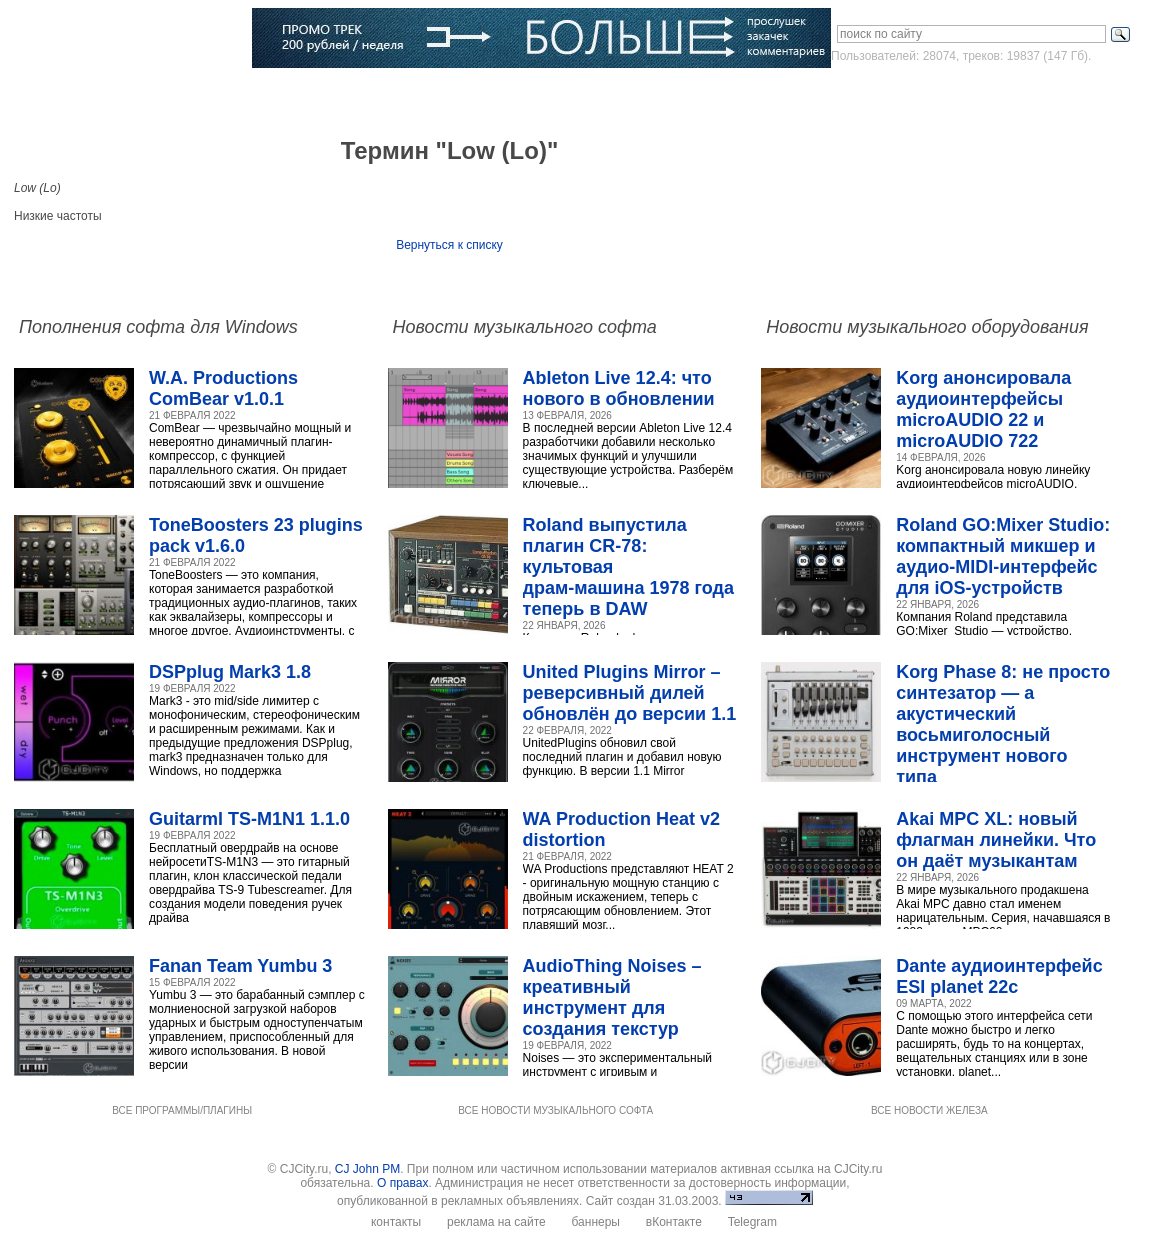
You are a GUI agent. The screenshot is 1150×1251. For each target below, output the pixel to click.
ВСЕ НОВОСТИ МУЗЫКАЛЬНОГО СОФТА (555, 1110)
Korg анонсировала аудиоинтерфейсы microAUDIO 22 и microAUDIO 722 (983, 409)
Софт (125, 95)
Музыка (186, 95)
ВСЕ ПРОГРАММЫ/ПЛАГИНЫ (182, 1110)
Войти (953, 94)
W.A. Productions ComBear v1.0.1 (223, 388)
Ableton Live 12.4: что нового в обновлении (619, 388)
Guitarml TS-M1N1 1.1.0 (249, 819)
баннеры (595, 1222)
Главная (62, 95)
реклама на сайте (496, 1222)
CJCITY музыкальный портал (131, 39)
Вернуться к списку (449, 245)
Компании (485, 95)
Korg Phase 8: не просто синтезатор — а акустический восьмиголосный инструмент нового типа (1003, 724)
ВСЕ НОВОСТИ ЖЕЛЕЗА (929, 1110)
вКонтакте (674, 1222)
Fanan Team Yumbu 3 (240, 966)
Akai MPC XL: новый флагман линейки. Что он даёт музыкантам (996, 840)
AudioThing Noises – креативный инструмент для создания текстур (612, 997)
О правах (402, 1183)
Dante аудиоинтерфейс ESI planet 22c (999, 976)
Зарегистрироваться (1050, 94)
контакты (396, 1222)
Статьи (252, 95)
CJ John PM (367, 1169)
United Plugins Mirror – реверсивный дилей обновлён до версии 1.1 (630, 693)
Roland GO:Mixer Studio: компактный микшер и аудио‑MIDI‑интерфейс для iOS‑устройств (1003, 556)
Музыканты (327, 95)
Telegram (752, 1222)
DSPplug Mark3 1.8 (230, 672)
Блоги (554, 95)
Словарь (409, 95)
